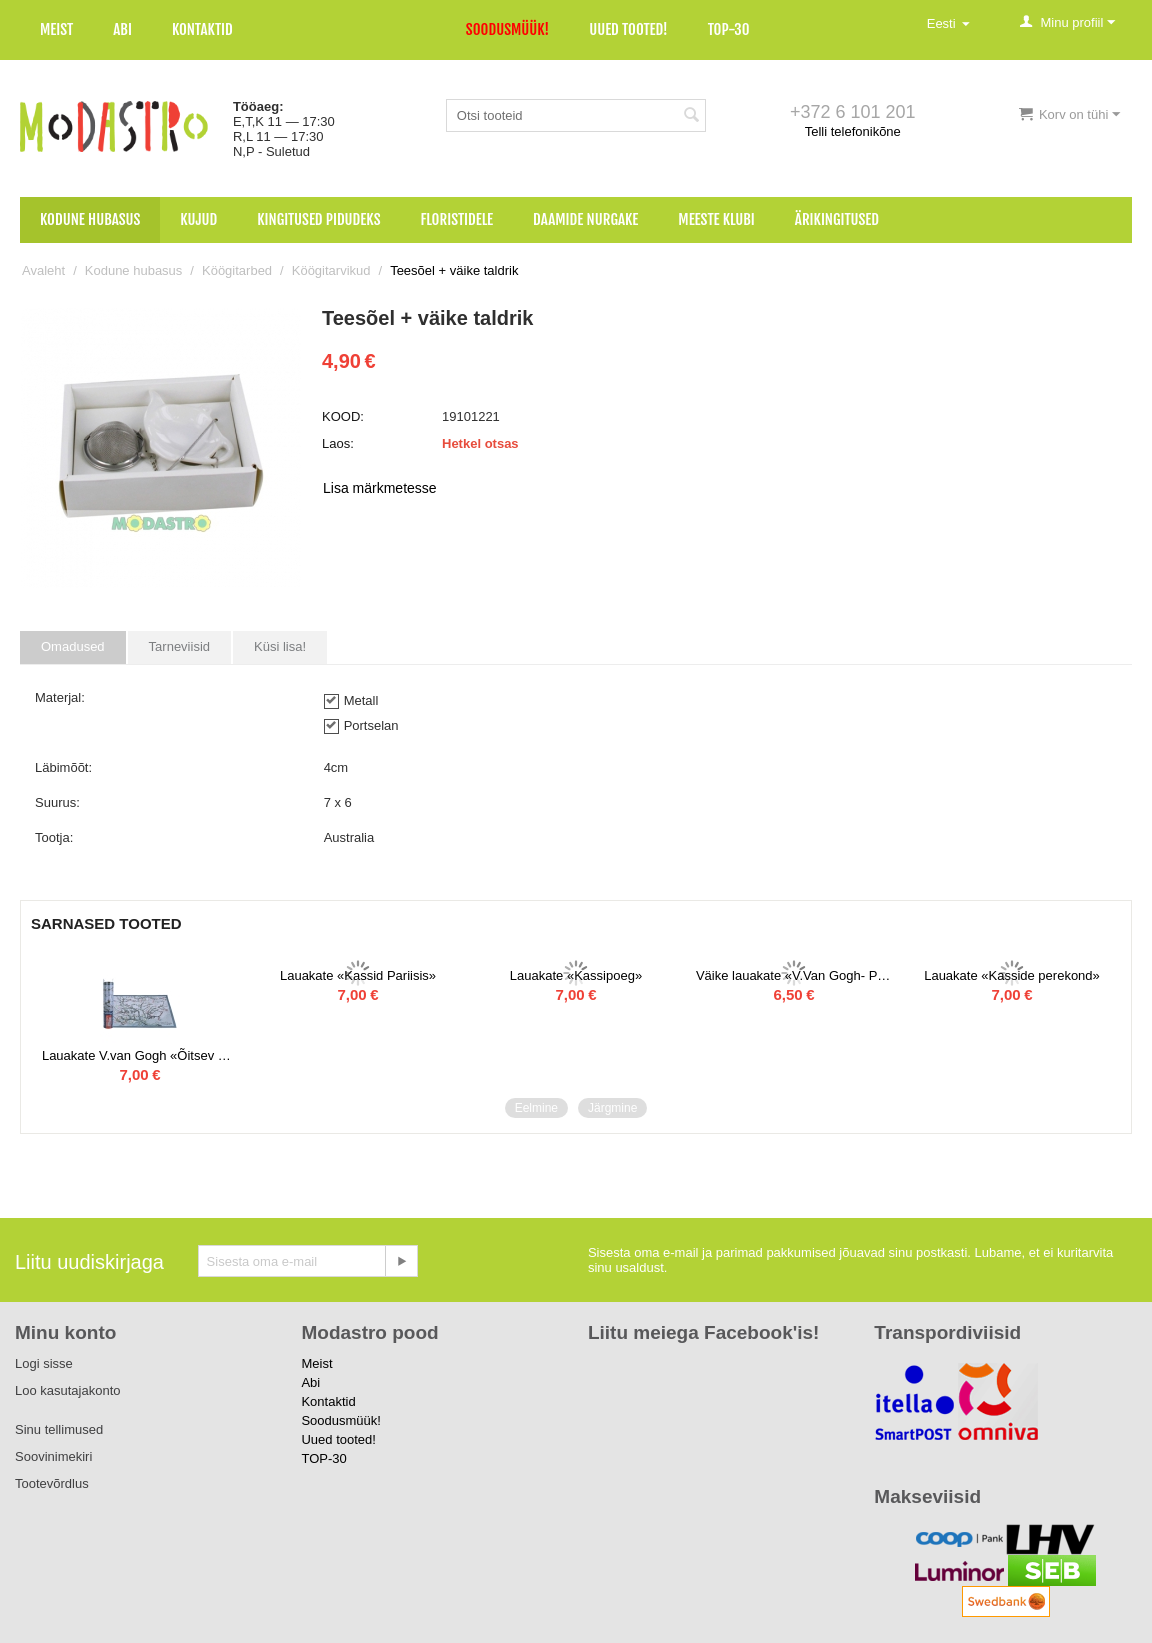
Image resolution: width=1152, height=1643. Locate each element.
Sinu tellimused (59, 1429)
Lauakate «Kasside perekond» (1012, 975)
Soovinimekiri (53, 1456)
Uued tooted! (628, 29)
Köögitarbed (237, 270)
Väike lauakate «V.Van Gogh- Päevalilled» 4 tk (794, 975)
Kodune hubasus (90, 219)
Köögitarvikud (331, 270)
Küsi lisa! (280, 646)
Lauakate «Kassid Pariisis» (358, 975)
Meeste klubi (716, 219)
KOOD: (343, 416)
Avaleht (43, 270)
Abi (122, 29)
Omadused (73, 646)
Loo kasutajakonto (68, 1390)
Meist (56, 29)
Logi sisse (44, 1363)
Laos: (338, 443)
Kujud (198, 219)
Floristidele (457, 219)
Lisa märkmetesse (380, 488)
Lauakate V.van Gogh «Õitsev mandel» (140, 1055)
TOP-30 (729, 29)
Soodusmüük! (507, 29)
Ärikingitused (837, 219)
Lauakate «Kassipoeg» (576, 975)
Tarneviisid (179, 646)
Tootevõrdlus (52, 1483)
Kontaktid (202, 29)
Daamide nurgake (585, 219)
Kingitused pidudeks (318, 219)
